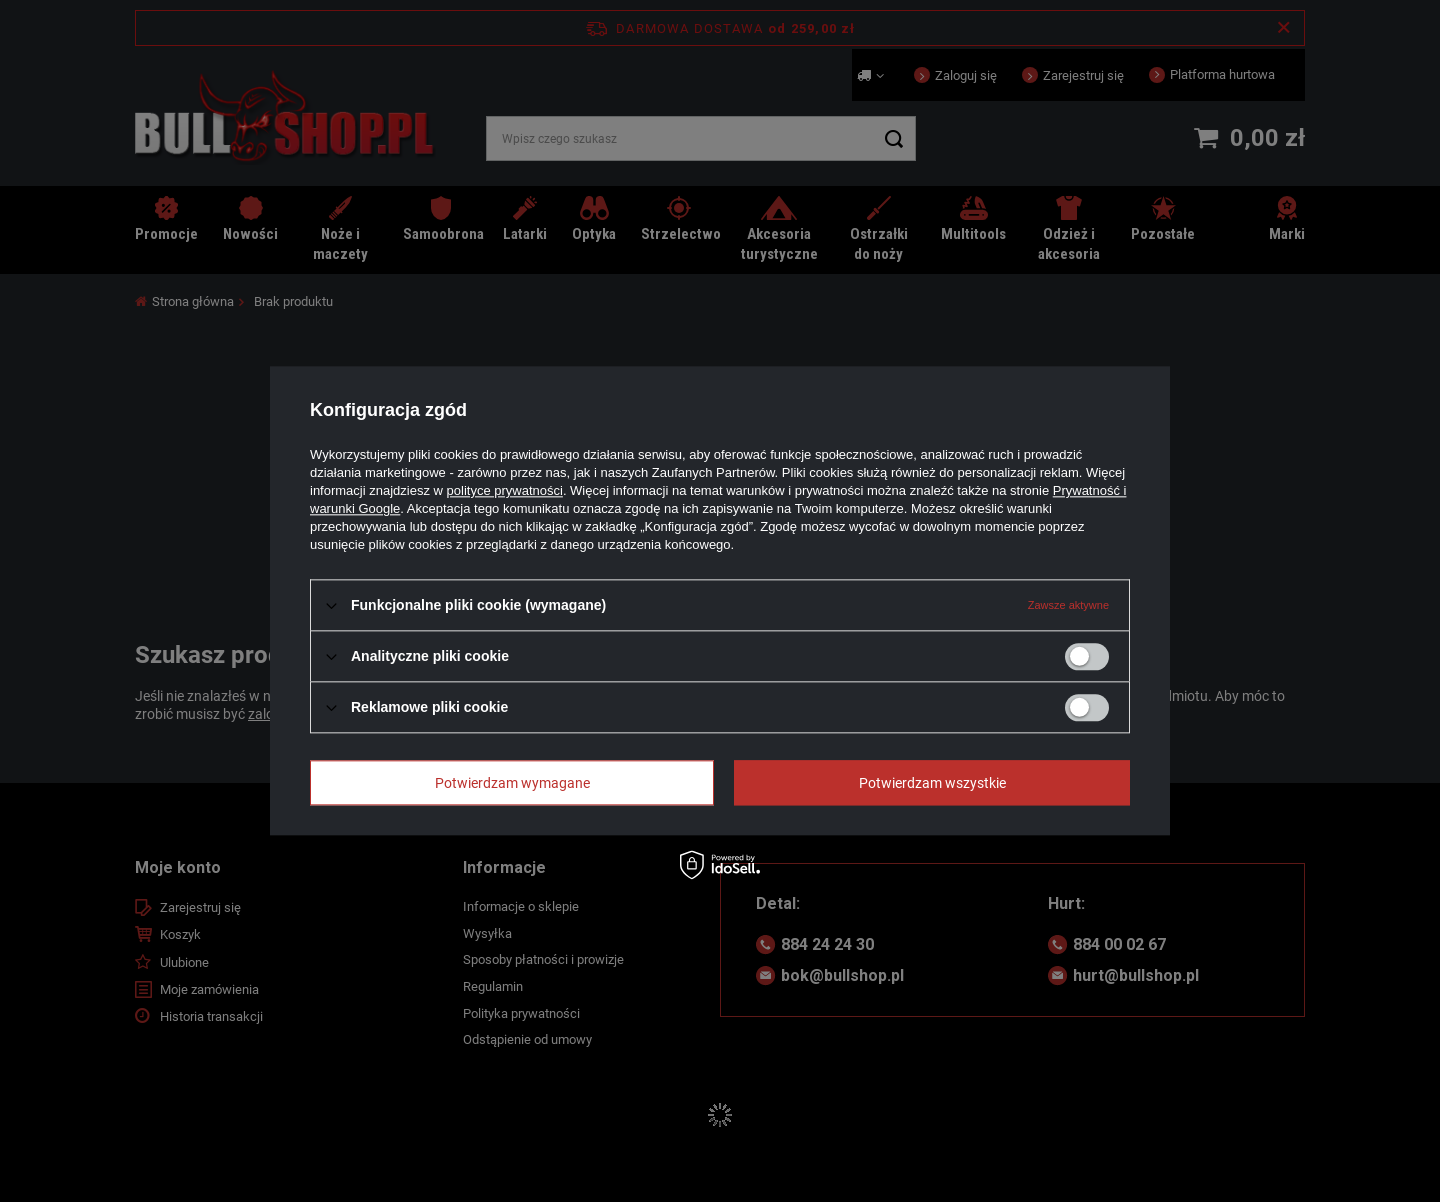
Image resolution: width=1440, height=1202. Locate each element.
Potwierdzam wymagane (512, 783)
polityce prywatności (505, 490)
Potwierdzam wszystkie (932, 783)
